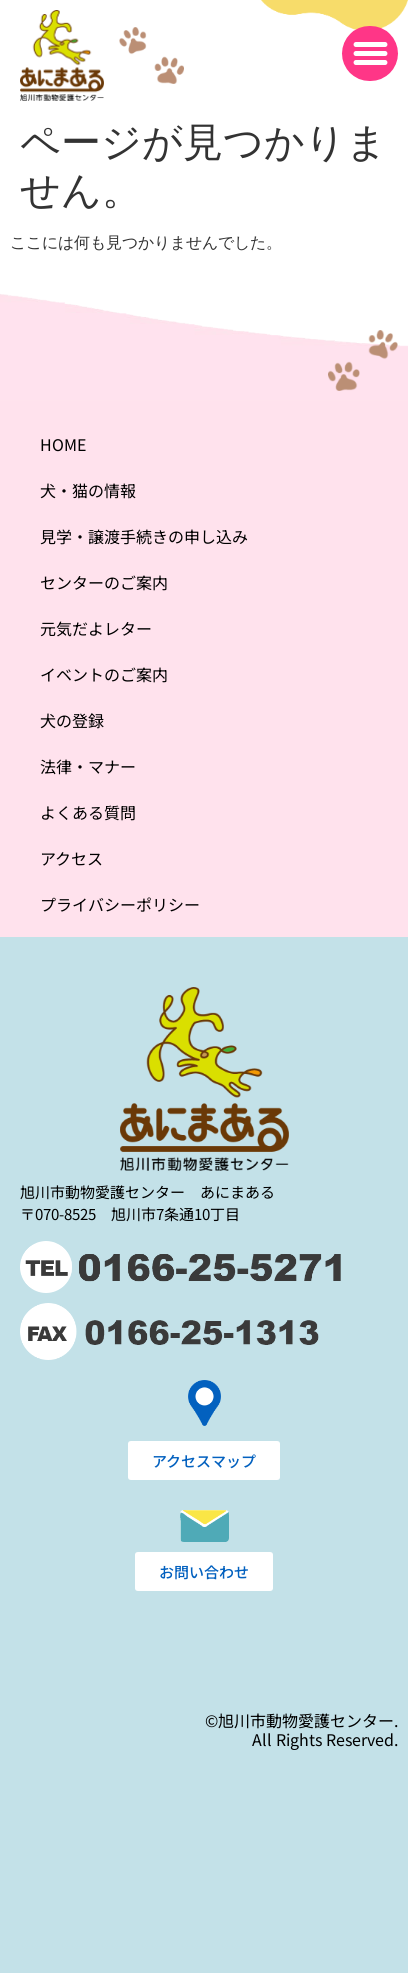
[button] (370, 54)
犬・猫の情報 (88, 490)
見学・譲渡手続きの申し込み (144, 536)
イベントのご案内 (104, 674)
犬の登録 (72, 720)
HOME (63, 444)
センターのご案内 (104, 582)
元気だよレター (96, 628)
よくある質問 (88, 812)
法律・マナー (88, 766)
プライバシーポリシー (120, 904)
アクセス (71, 858)
